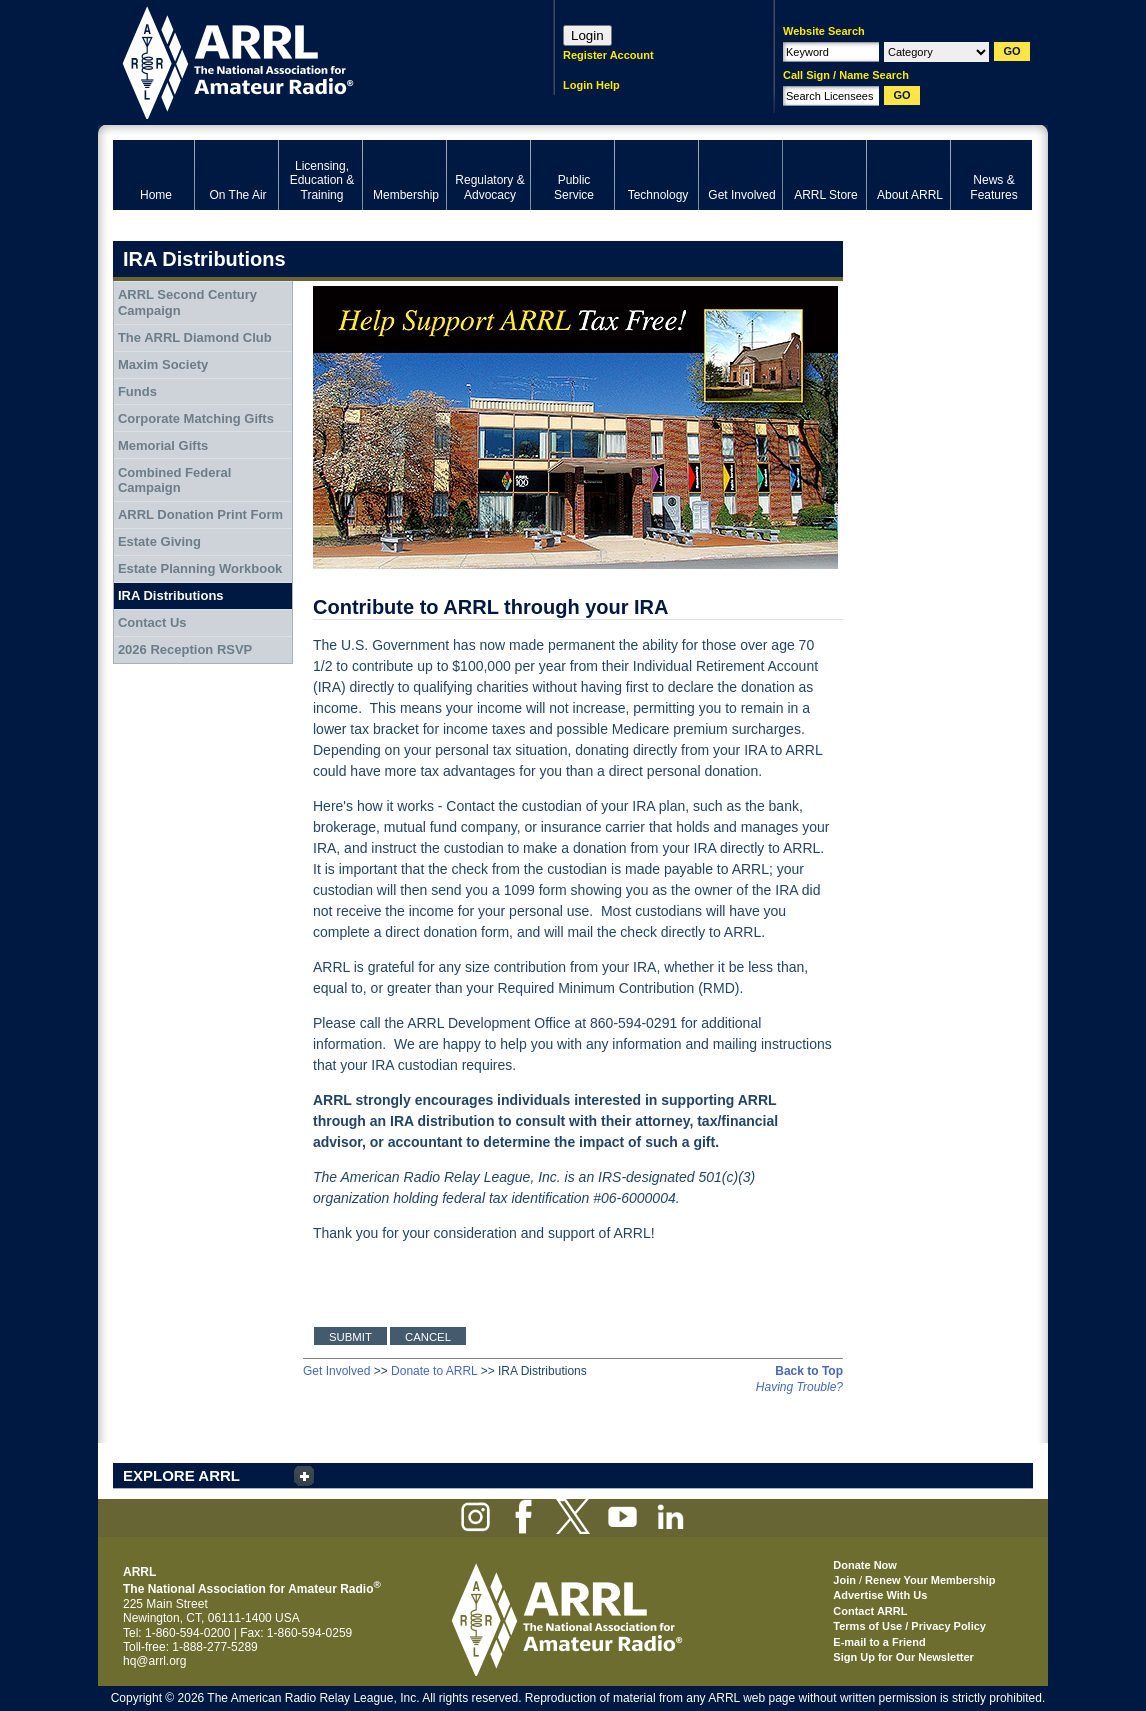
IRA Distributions (171, 595)
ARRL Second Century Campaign (187, 302)
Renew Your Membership (930, 1580)
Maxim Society (163, 364)
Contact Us (152, 622)
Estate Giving (159, 541)
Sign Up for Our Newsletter (903, 1657)
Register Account (608, 55)
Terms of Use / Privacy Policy (909, 1626)
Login (587, 35)
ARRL (307, 60)
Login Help (591, 85)
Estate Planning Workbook (200, 568)
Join (844, 1580)
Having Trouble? (799, 1387)
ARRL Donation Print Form (200, 514)
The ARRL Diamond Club (195, 337)
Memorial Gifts (163, 445)
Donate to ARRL (434, 1371)
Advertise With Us (880, 1595)
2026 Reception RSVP (185, 649)
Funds (137, 391)
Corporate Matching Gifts (196, 418)
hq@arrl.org (155, 1661)
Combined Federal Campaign (174, 480)
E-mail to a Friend (879, 1642)
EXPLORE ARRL (181, 1475)
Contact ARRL (870, 1611)
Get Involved (336, 1371)
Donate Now (865, 1565)
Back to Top (809, 1371)
